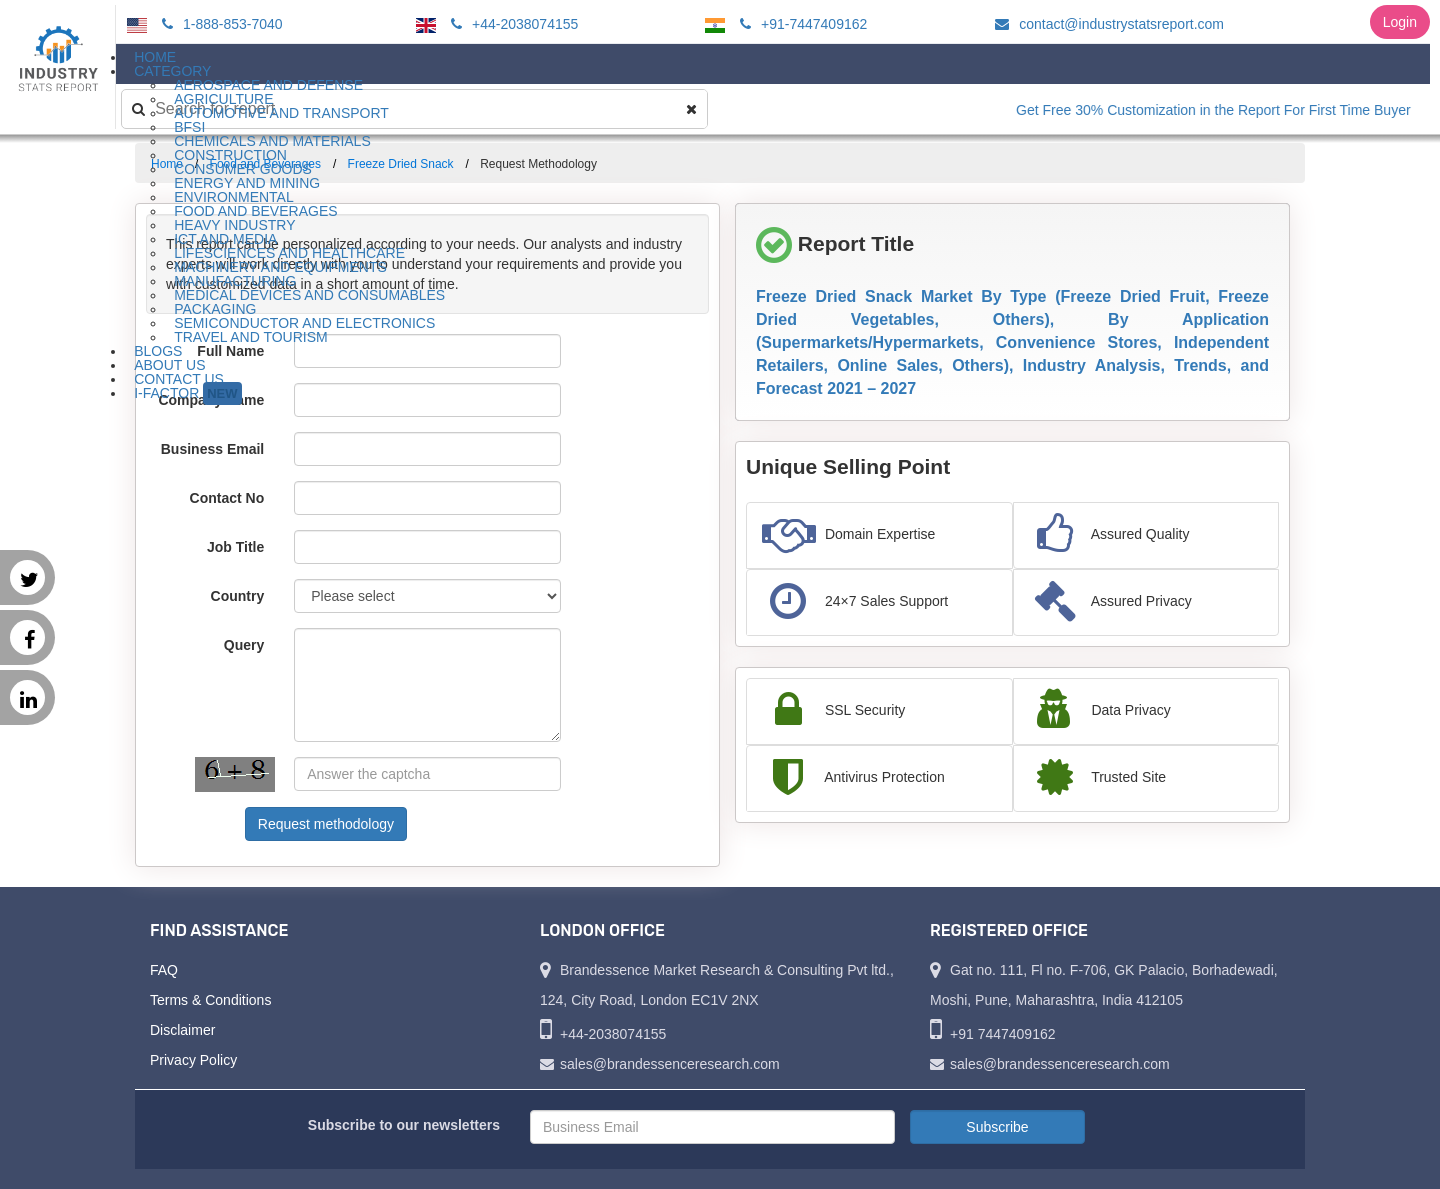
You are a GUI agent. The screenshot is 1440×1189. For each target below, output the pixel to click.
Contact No (227, 498)
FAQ (164, 970)
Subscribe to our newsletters (404, 1125)
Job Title (235, 547)
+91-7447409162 (800, 24)
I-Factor (187, 393)
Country (238, 596)
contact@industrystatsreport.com (1106, 24)
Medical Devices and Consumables (309, 295)
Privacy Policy (193, 1060)
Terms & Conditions (210, 1000)
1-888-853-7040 (219, 24)
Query (244, 645)
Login (1400, 22)
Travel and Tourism (251, 337)
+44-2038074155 (511, 24)
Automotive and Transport (281, 113)
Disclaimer (182, 1030)
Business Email (213, 449)
